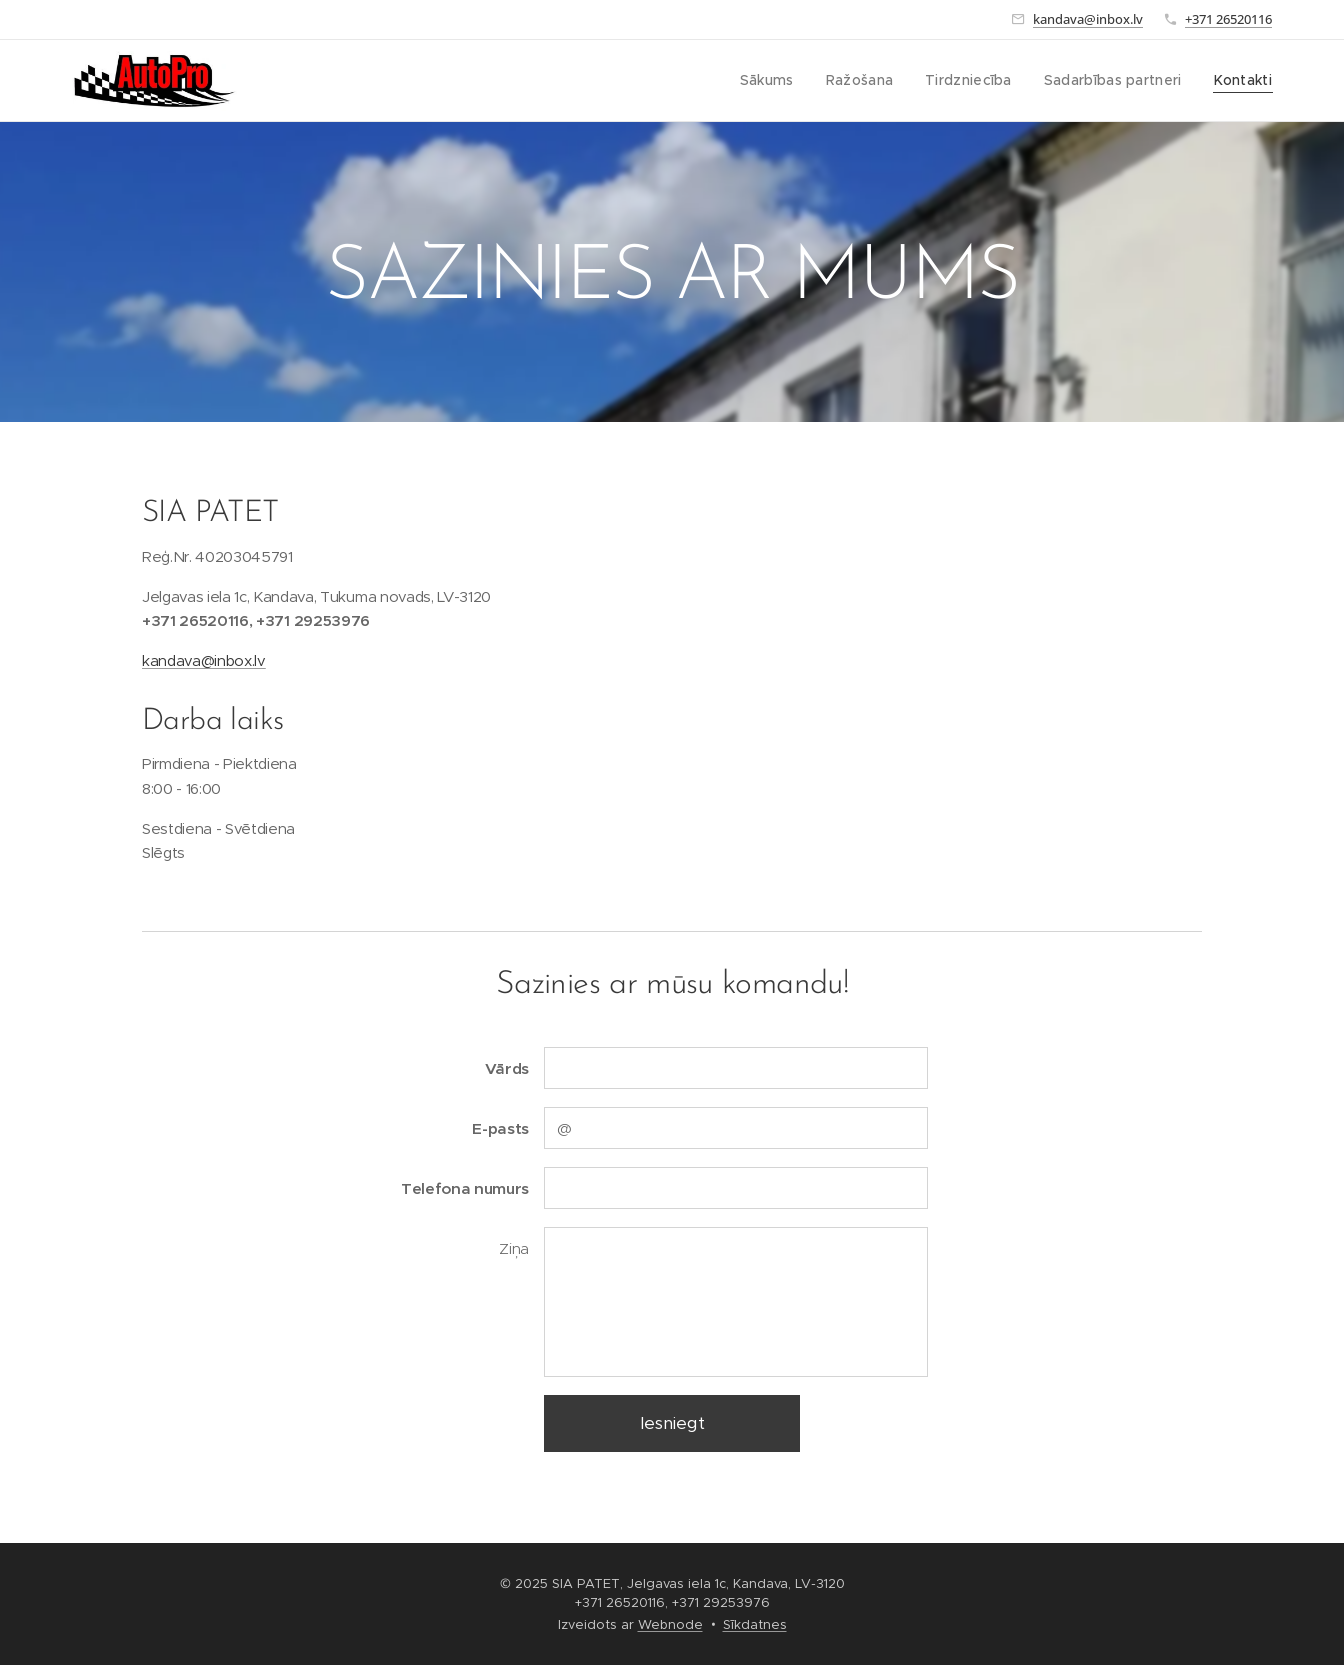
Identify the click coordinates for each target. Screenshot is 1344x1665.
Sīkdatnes (755, 1624)
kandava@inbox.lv (1088, 19)
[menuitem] (787, 81)
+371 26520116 (1228, 19)
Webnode (670, 1624)
